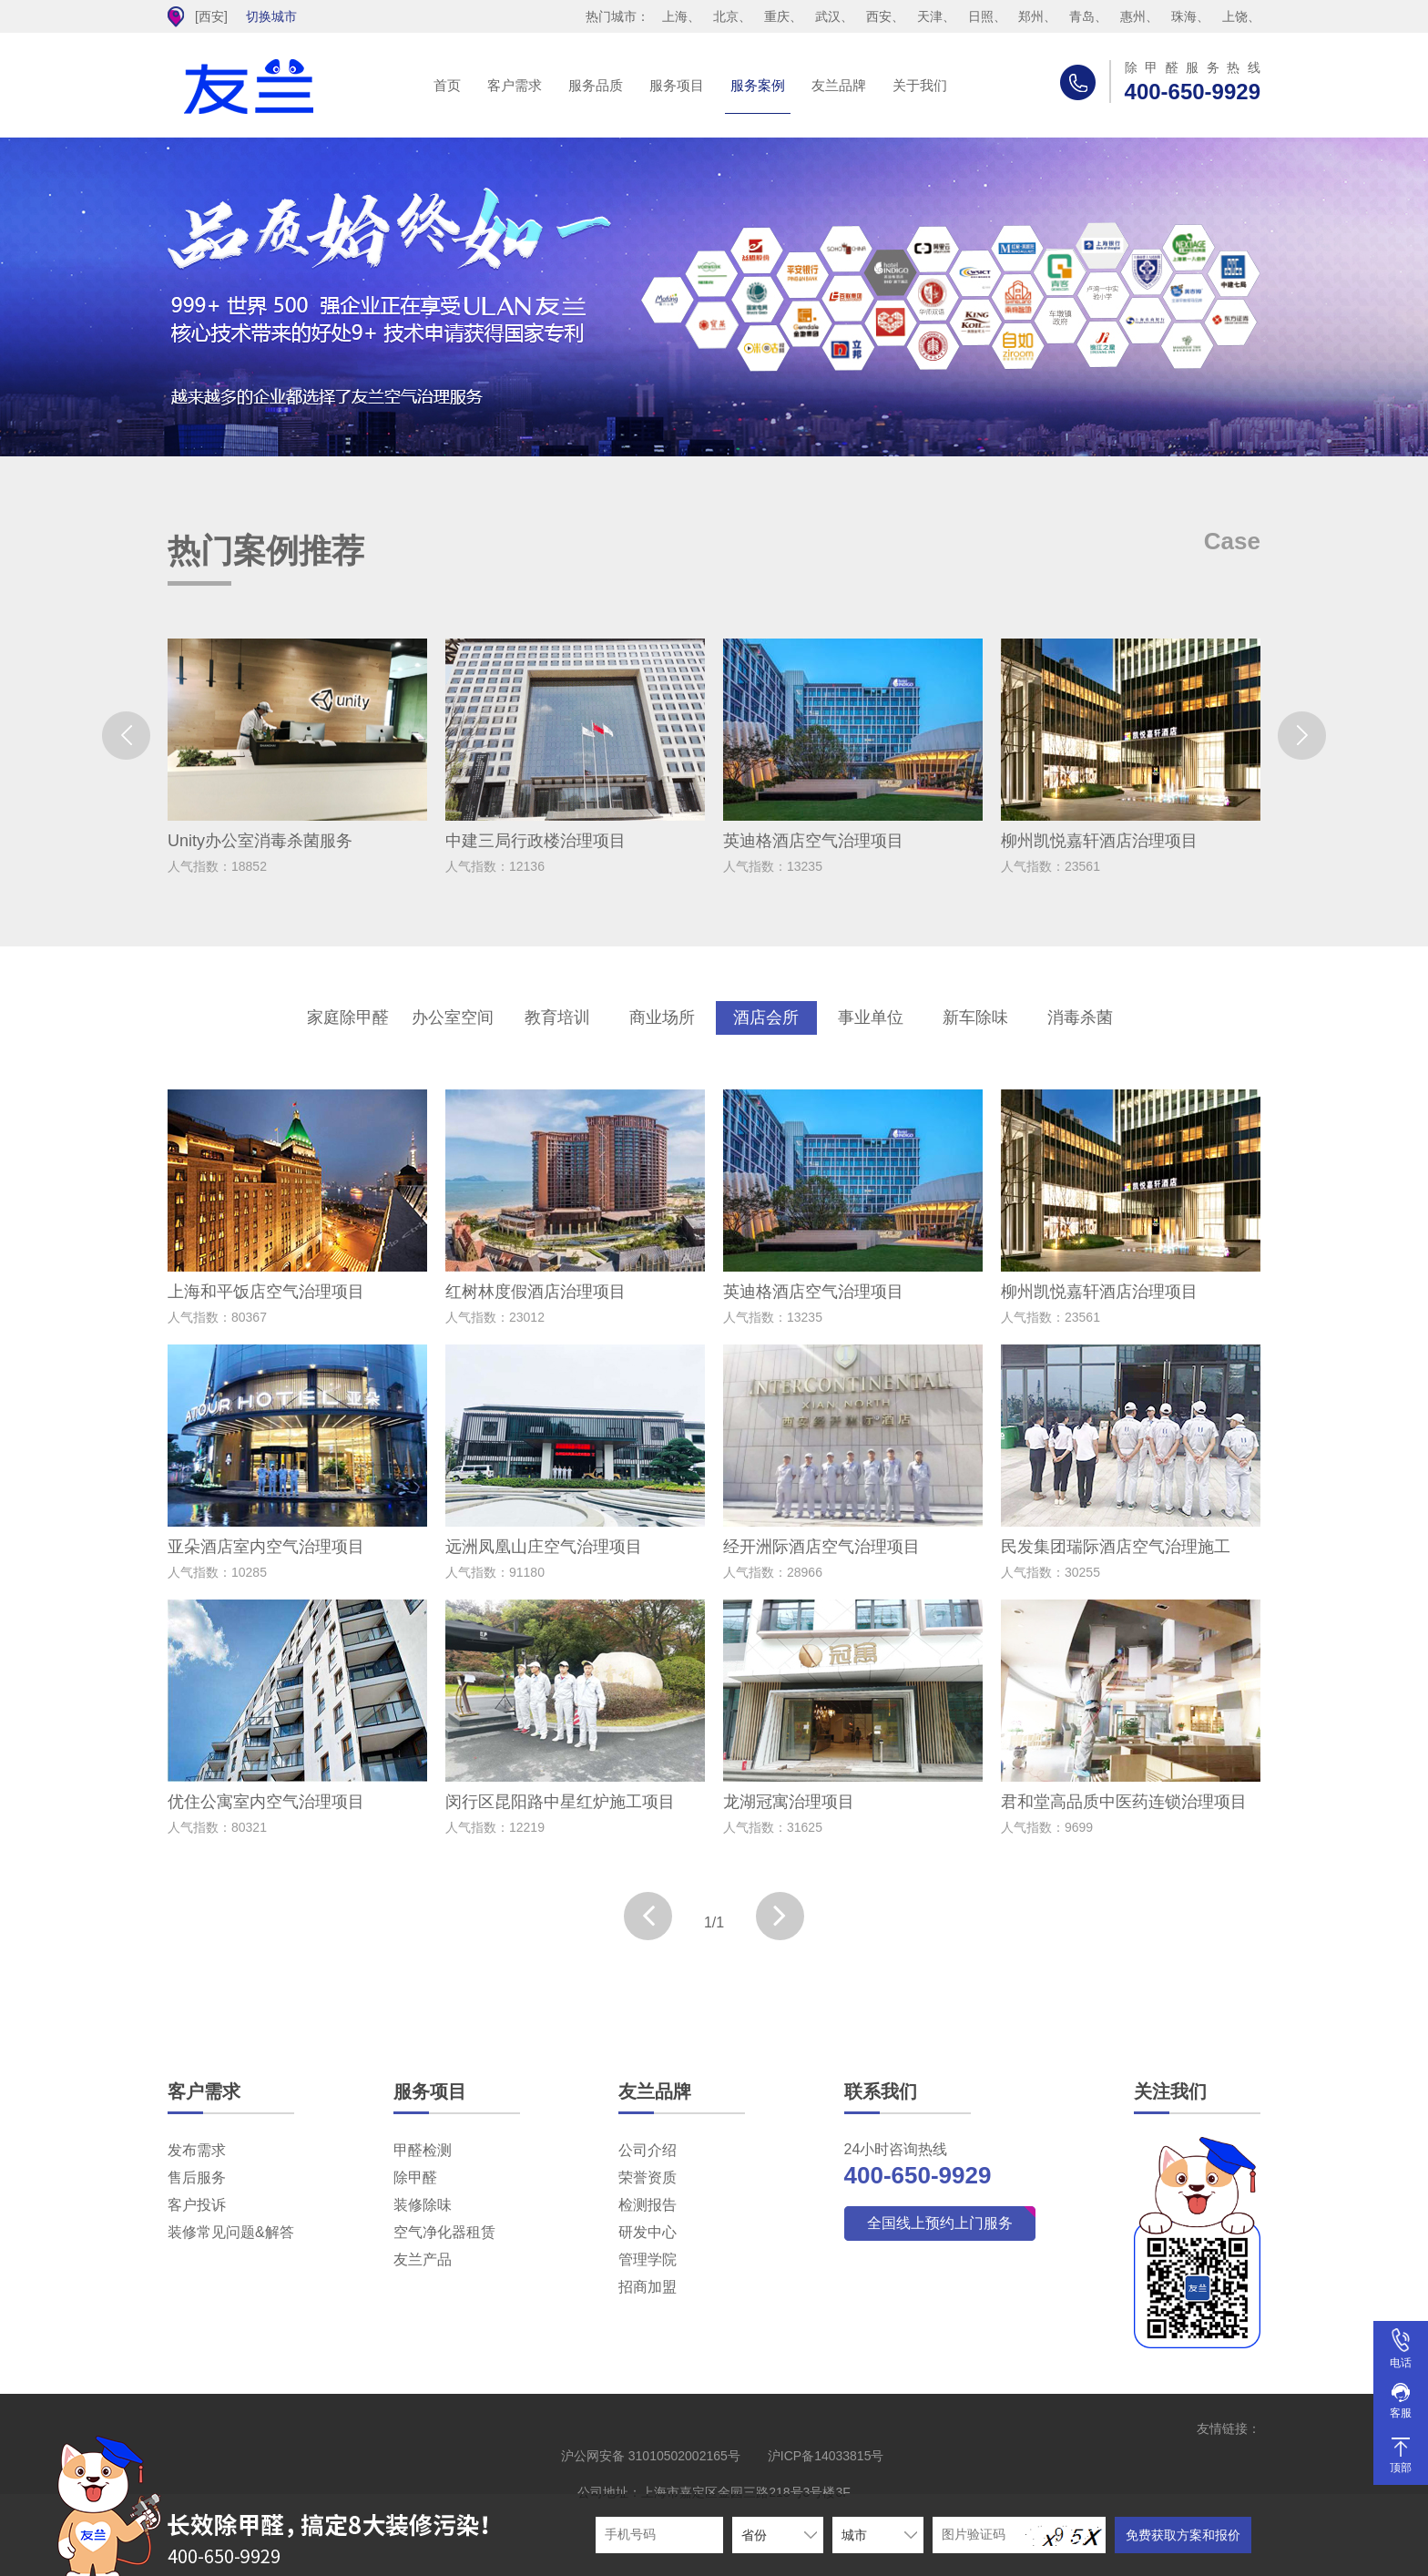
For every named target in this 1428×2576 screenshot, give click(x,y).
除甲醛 (415, 2177)
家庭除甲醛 (348, 1017)
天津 (930, 16)
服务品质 (595, 85)
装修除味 (422, 2205)
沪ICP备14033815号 (826, 2455)
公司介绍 (647, 2150)
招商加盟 (647, 2287)
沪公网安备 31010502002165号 (650, 2455)
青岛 (1082, 16)
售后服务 (197, 2177)
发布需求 (197, 2150)
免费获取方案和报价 (1183, 2535)
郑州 (1031, 16)
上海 (675, 16)
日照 (981, 16)
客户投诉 (197, 2205)
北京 (726, 16)
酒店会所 (766, 1017)
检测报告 (647, 2205)
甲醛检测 (422, 2150)
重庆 (777, 16)
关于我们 (919, 85)
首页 (447, 85)
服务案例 (757, 85)
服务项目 (676, 85)
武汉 (828, 16)
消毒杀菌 (1080, 1017)
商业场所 (662, 1017)
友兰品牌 (838, 85)
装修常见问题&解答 (231, 2232)
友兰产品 (422, 2259)
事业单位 (870, 1017)
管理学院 (647, 2259)
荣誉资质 (647, 2177)
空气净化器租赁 (444, 2232)
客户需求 (514, 85)
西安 (879, 16)
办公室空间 (453, 1017)
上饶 (1235, 16)
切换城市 (271, 16)
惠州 (1133, 16)
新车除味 (975, 1017)
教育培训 (557, 1017)
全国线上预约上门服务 (940, 2223)
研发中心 (647, 2232)
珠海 (1184, 16)
